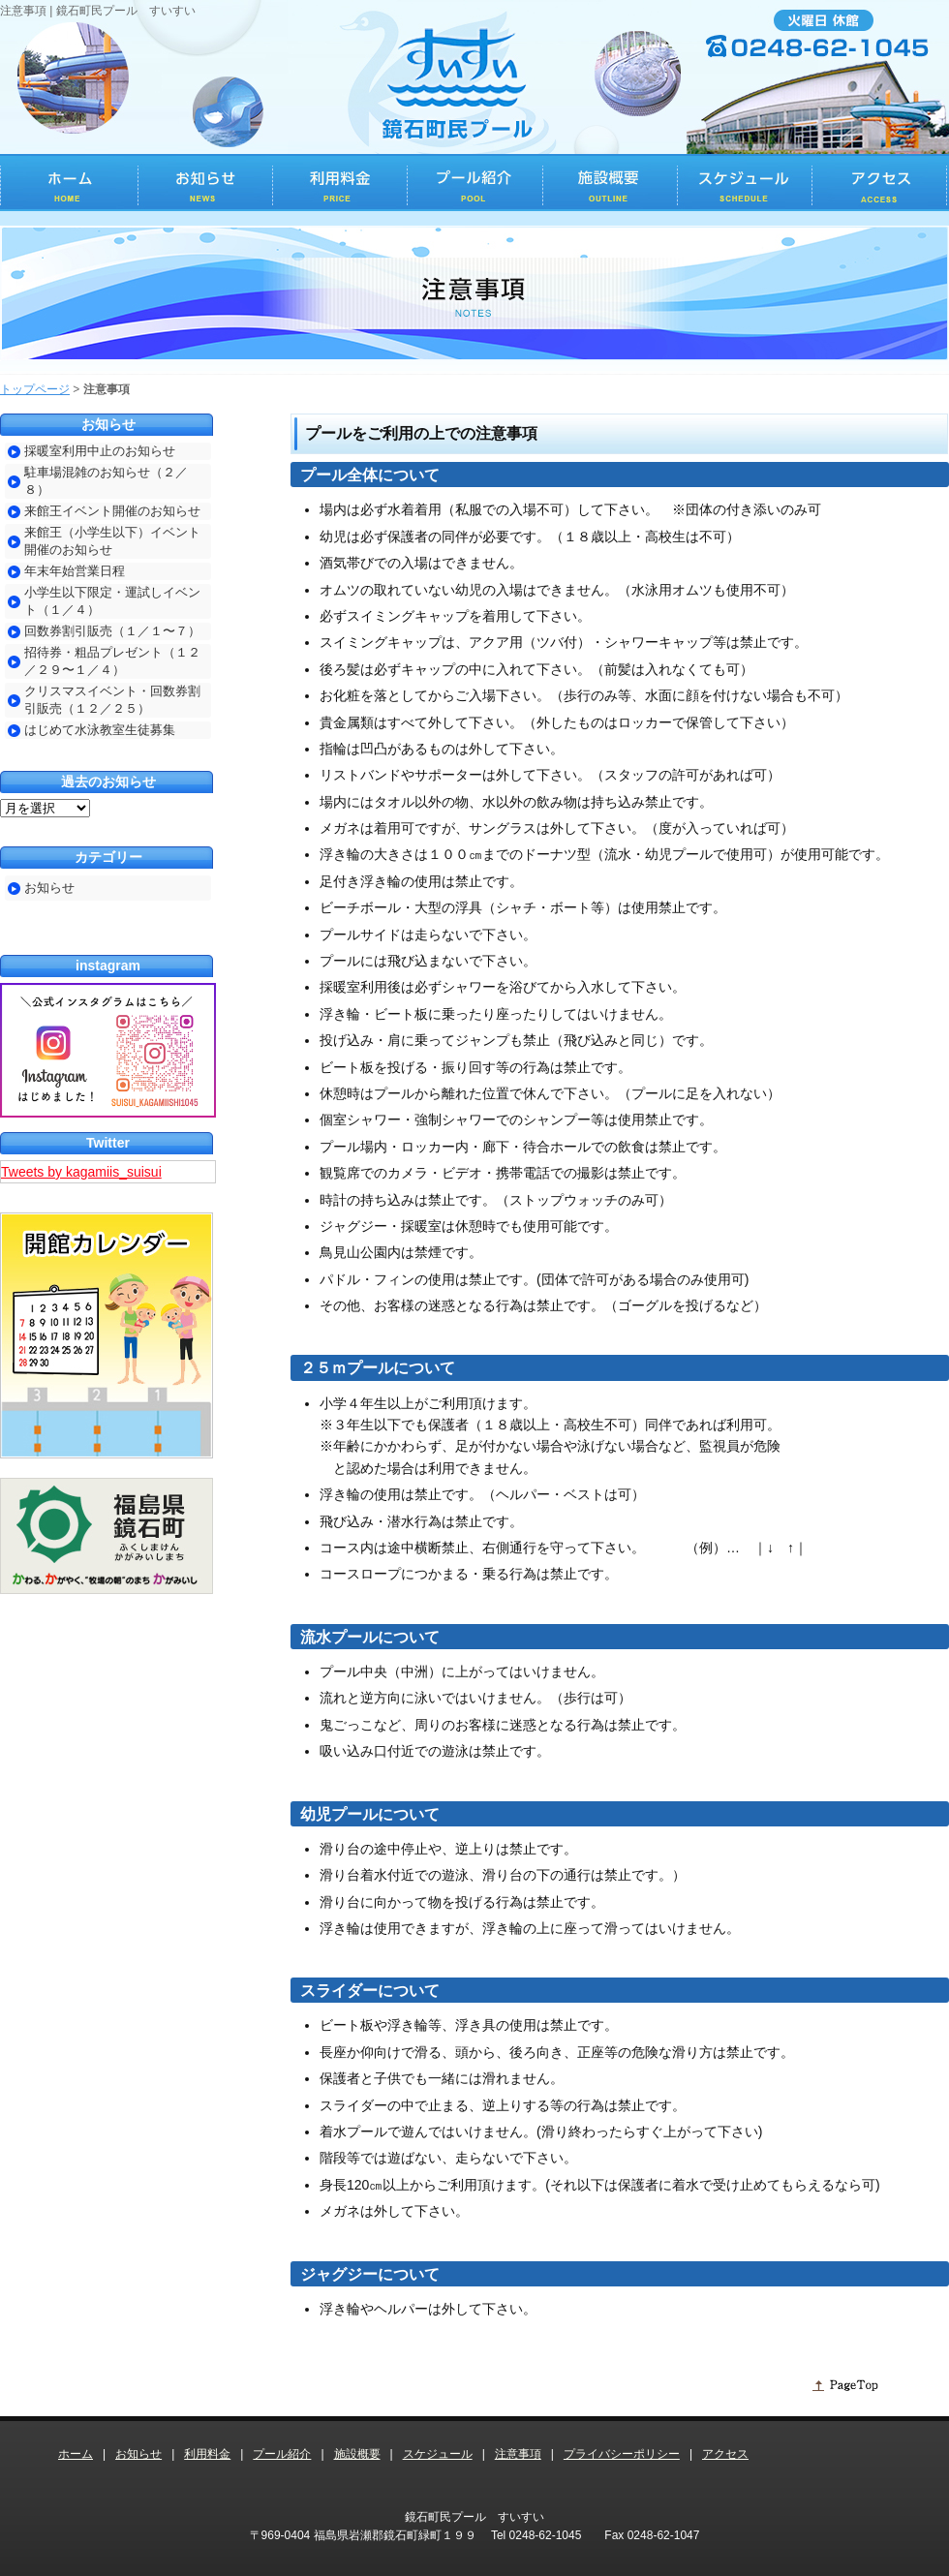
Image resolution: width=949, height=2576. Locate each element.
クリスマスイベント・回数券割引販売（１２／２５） (112, 700)
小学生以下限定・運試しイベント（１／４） (112, 601)
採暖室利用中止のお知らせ (99, 451)
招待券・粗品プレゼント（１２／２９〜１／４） (112, 661)
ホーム (75, 2454)
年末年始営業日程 (74, 571)
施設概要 (357, 2454)
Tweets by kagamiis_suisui (81, 1172)
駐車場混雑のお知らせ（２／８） (106, 481)
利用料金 (207, 2454)
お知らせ (49, 887)
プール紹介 (282, 2454)
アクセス (725, 2454)
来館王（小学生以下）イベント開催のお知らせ (112, 541)
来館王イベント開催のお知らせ (112, 511)
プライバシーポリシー (622, 2454)
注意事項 (518, 2454)
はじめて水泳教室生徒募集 (99, 729)
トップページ (35, 389)
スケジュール (438, 2454)
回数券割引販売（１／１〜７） (112, 631)
